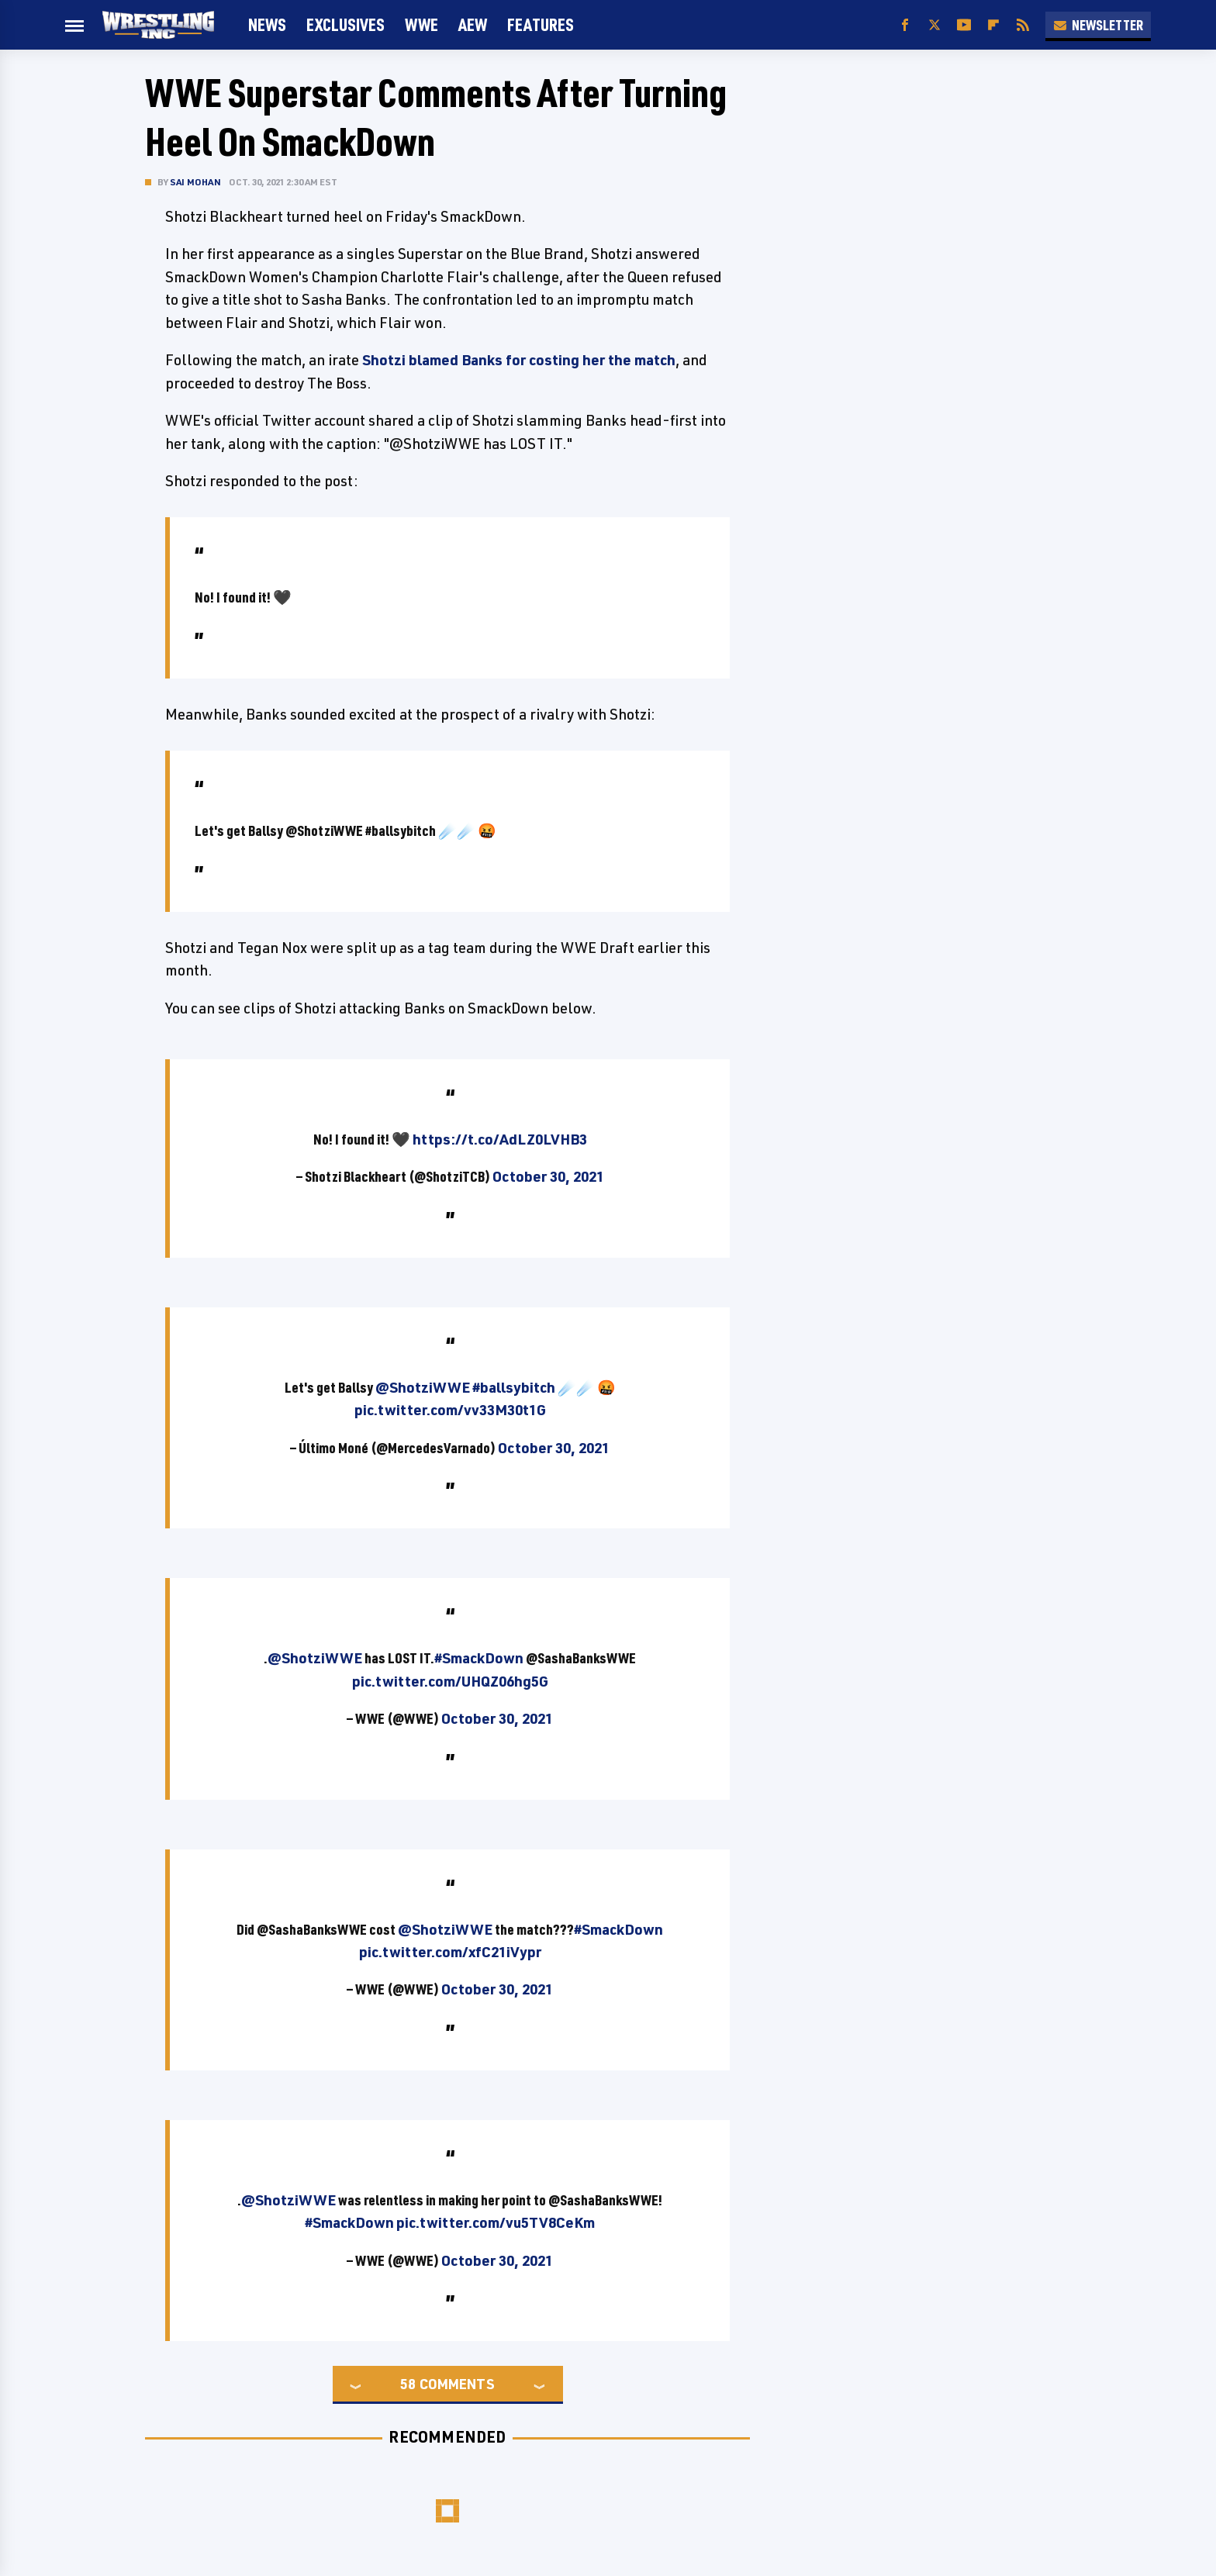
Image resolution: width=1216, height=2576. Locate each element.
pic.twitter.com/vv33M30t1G (450, 1409)
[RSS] (1023, 25)
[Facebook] (905, 25)
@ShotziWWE (422, 1387)
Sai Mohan (195, 182)
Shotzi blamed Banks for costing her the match (518, 359)
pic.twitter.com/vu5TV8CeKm (495, 2222)
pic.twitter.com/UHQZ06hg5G (450, 1681)
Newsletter (1098, 24)
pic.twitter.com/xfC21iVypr (450, 1951)
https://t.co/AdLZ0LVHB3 (500, 1139)
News (267, 24)
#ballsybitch (513, 1387)
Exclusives (345, 24)
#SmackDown (478, 1658)
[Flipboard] (993, 25)
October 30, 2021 (548, 1176)
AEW (472, 24)
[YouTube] (964, 25)
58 (408, 2383)
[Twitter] (934, 25)
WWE (421, 24)
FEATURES (540, 24)
